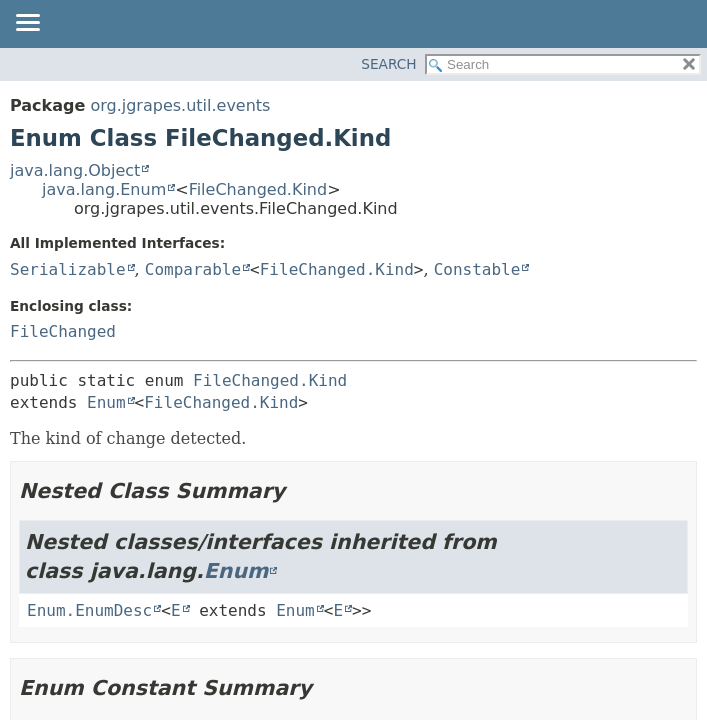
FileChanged (63, 331)
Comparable (193, 269)
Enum (106, 402)
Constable (477, 269)
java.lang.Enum (104, 189)
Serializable (68, 269)
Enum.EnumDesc (89, 610)
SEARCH (388, 64)
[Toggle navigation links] (27, 24)
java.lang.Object (75, 170)
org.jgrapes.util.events (180, 105)
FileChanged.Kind (258, 189)
